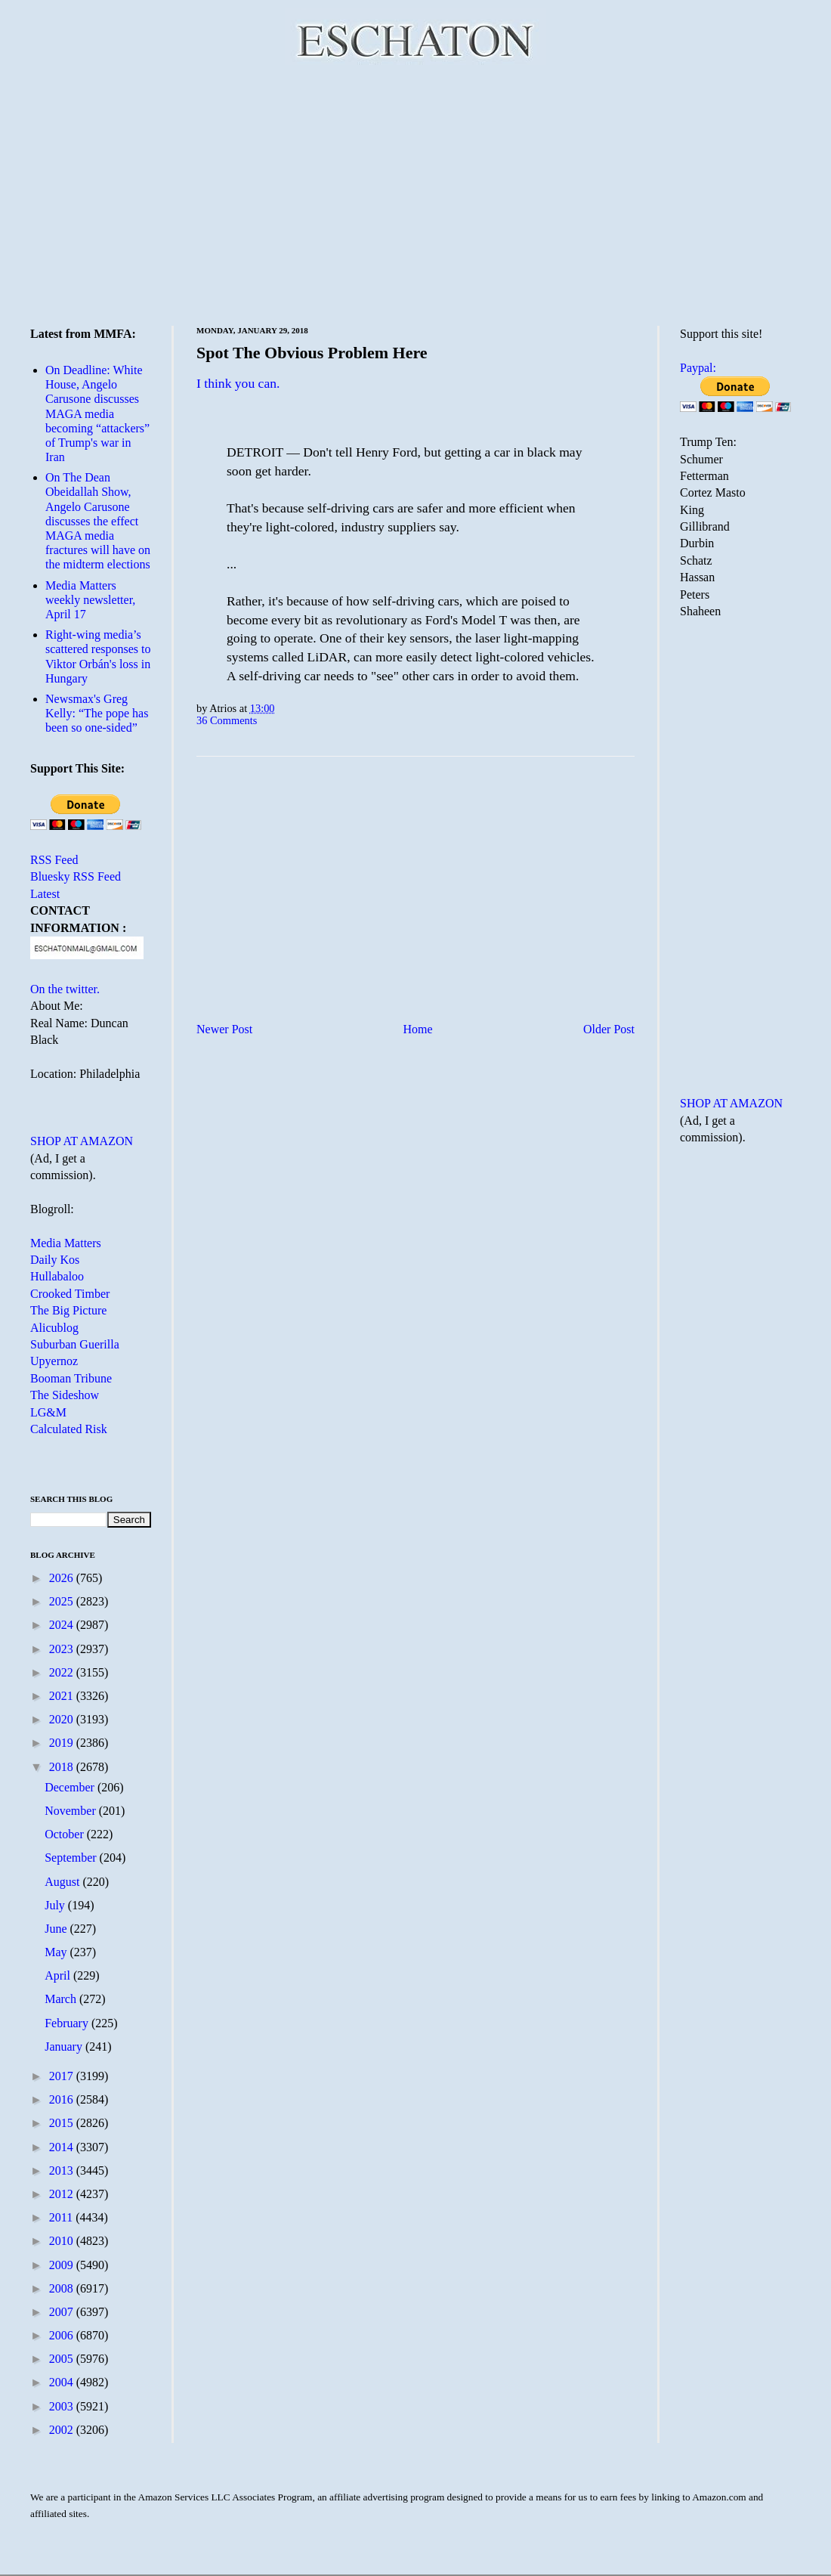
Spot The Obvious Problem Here (312, 352)
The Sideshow (64, 1395)
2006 (62, 2335)
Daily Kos (54, 1259)
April (59, 1975)
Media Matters (65, 1243)
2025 (62, 1601)
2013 (62, 2170)
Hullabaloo (57, 1276)
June (57, 1928)
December (71, 1787)
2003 (62, 2406)
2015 (62, 2122)
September (72, 1857)
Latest (45, 893)
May (57, 1952)
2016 (62, 2099)
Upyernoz (54, 1361)
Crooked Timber (70, 1293)
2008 (62, 2288)
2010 (62, 2240)
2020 (62, 1719)
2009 (62, 2265)
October (66, 1834)
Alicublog (54, 1327)
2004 (62, 2382)
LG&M (48, 1412)
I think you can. (238, 383)
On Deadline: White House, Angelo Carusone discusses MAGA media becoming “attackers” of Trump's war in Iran (97, 413)
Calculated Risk (68, 1429)
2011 (62, 2217)
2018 (62, 1766)
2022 (62, 1672)
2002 (62, 2429)
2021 (62, 1695)
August (63, 1881)
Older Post (609, 1029)
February (68, 2023)
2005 (62, 2358)
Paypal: (698, 367)
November (72, 1810)
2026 (62, 1577)
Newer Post (224, 1029)
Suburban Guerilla (74, 1344)
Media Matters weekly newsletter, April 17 (90, 600)
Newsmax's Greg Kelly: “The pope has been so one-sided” (96, 713)
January (65, 2046)
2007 (62, 2311)
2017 (62, 2076)
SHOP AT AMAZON (81, 1141)
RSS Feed (54, 859)
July (56, 1905)
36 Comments (226, 720)
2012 (62, 2193)
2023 (62, 1649)
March (62, 1998)
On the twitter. (65, 989)
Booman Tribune (71, 1378)
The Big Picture (68, 1310)
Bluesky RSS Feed (75, 876)
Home (418, 1029)
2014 (62, 2147)
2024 (62, 1624)
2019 (62, 1742)
